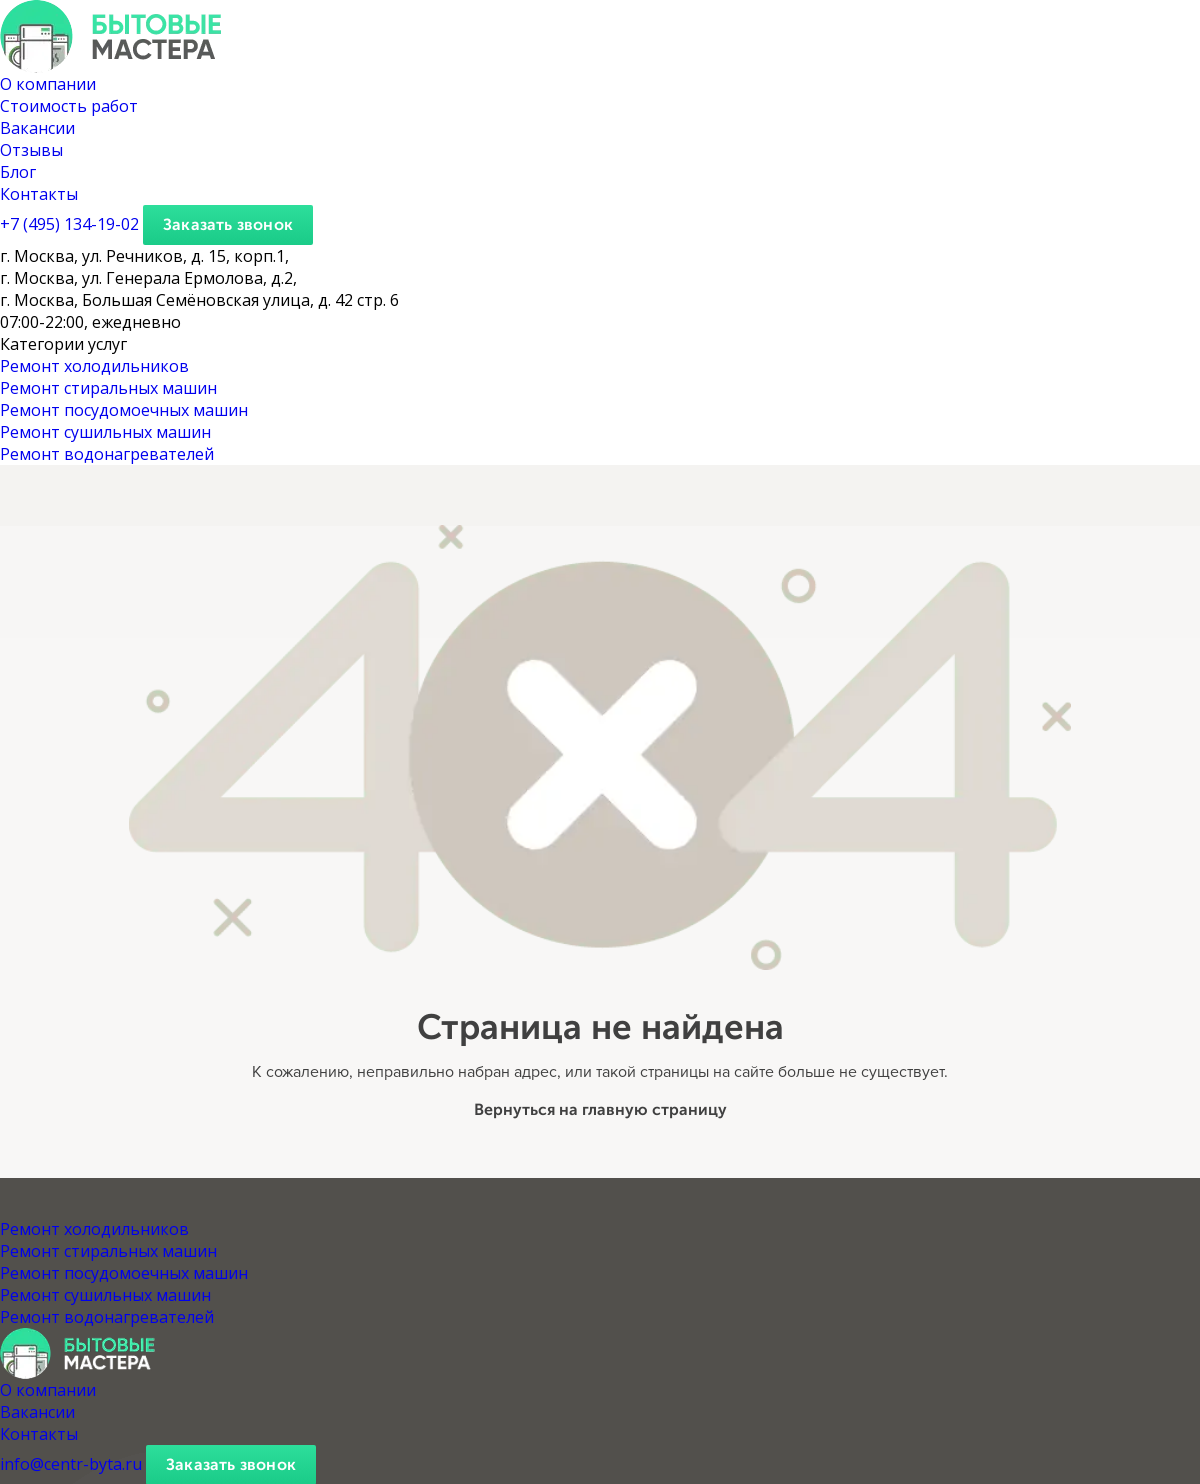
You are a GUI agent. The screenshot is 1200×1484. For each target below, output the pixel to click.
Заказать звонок (228, 224)
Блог (18, 172)
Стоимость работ (69, 106)
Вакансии (37, 128)
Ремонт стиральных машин (108, 388)
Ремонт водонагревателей (107, 454)
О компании (48, 84)
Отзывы (31, 150)
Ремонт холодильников (94, 366)
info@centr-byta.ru (71, 1464)
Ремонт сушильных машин (105, 432)
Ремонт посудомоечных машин (124, 410)
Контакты (39, 194)
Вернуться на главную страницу (600, 1110)
